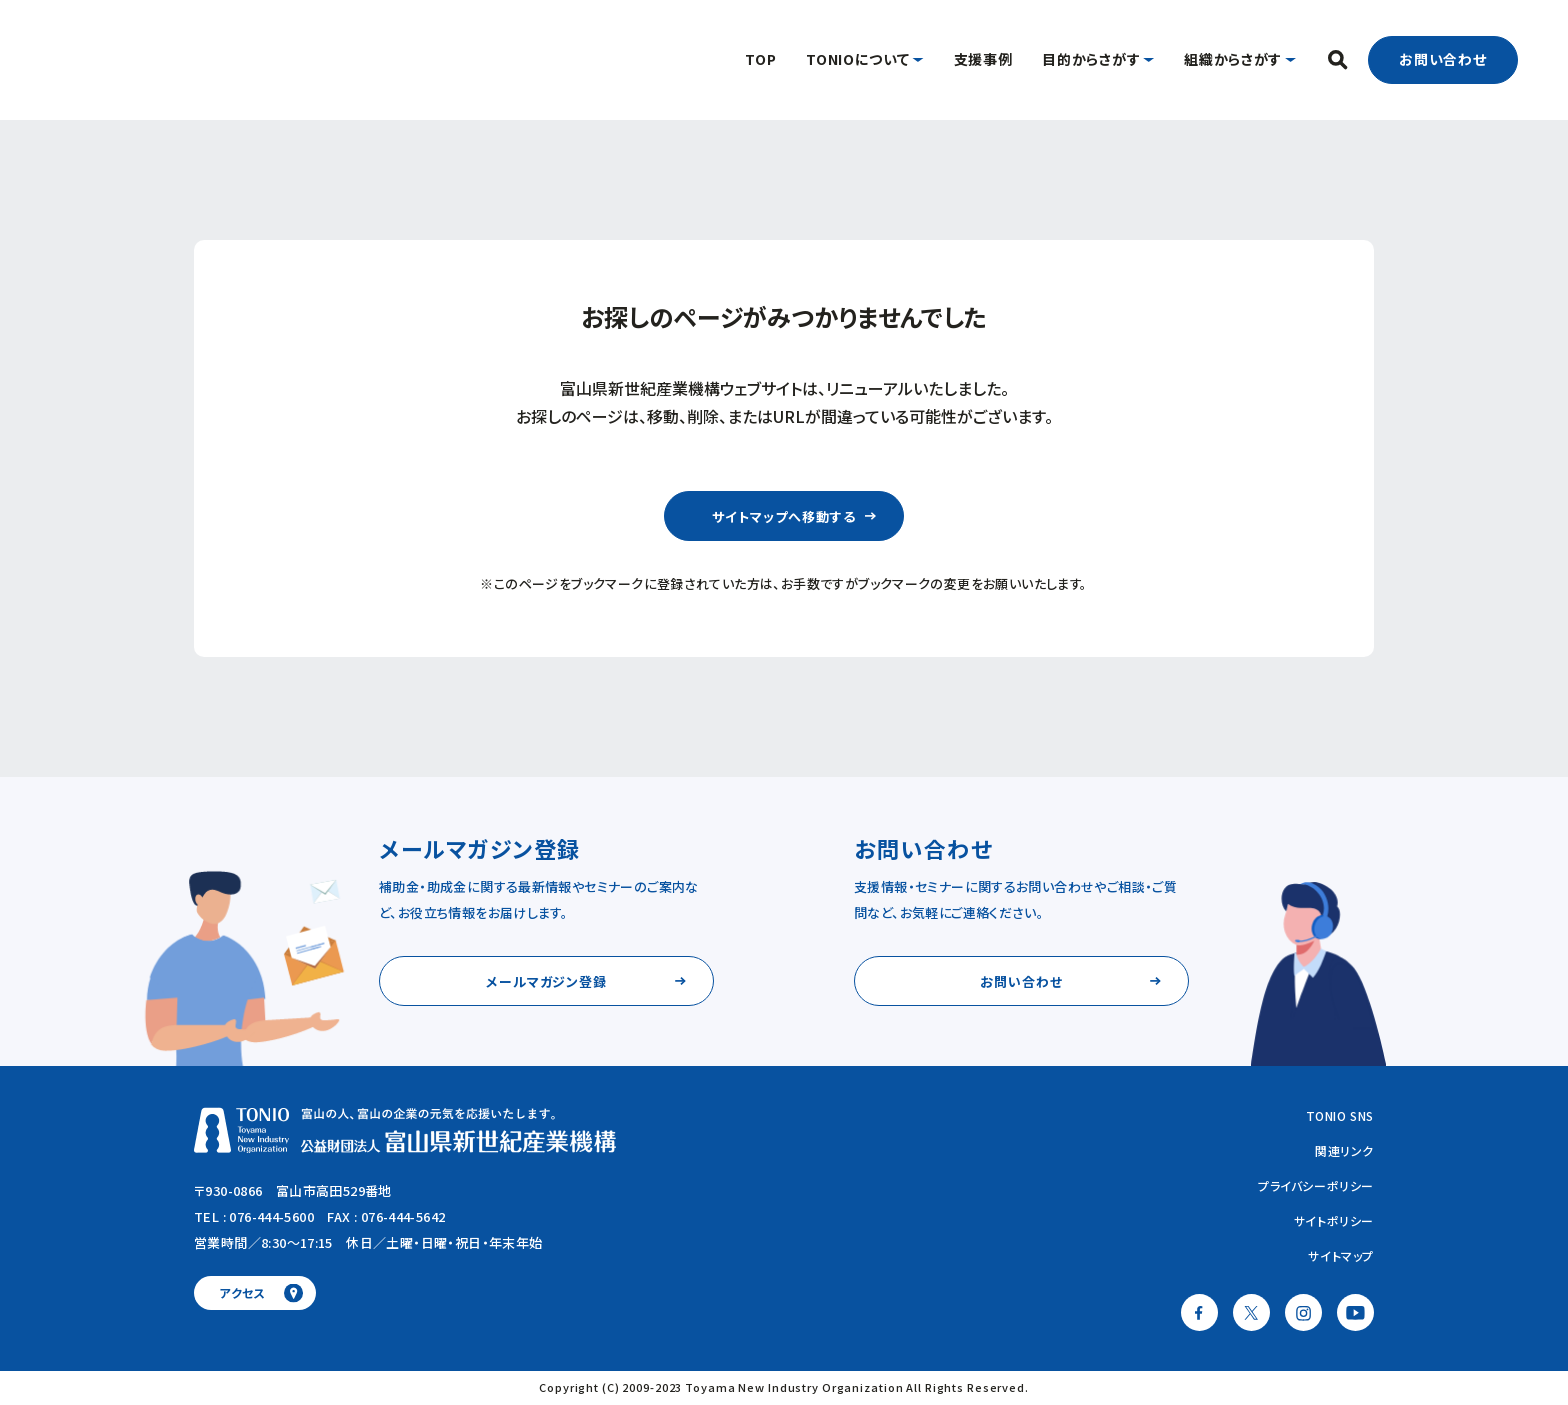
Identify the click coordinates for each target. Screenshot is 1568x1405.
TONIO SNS (1340, 1115)
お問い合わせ (1443, 59)
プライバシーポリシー (1316, 1185)
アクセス (242, 1292)
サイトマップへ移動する (783, 516)
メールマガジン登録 (546, 981)
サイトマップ (1341, 1255)
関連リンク (1344, 1150)
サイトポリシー (1334, 1220)
